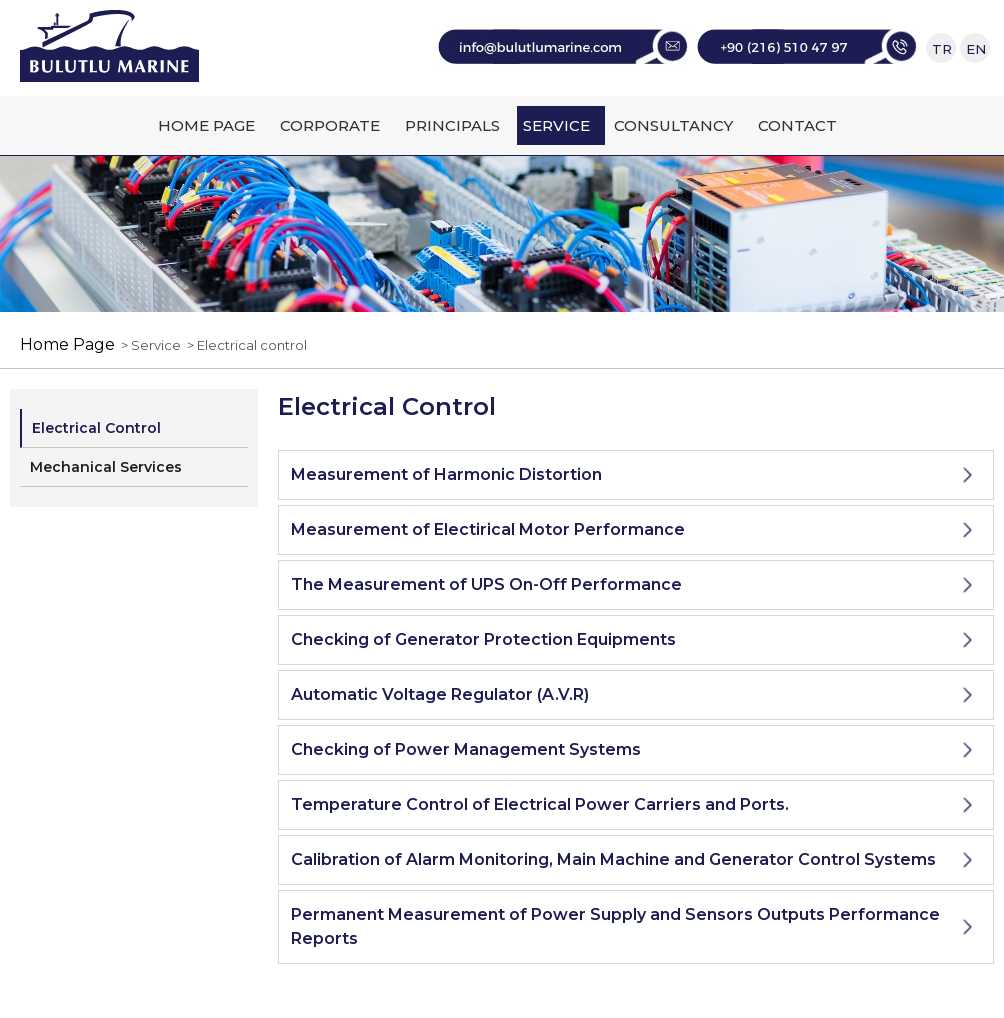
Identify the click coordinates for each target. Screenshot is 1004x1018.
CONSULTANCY (673, 125)
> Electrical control (244, 345)
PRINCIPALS (452, 125)
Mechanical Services (106, 467)
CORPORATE (330, 125)
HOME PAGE (206, 125)
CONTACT (797, 125)
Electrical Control (96, 428)
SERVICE (556, 125)
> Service (148, 345)
